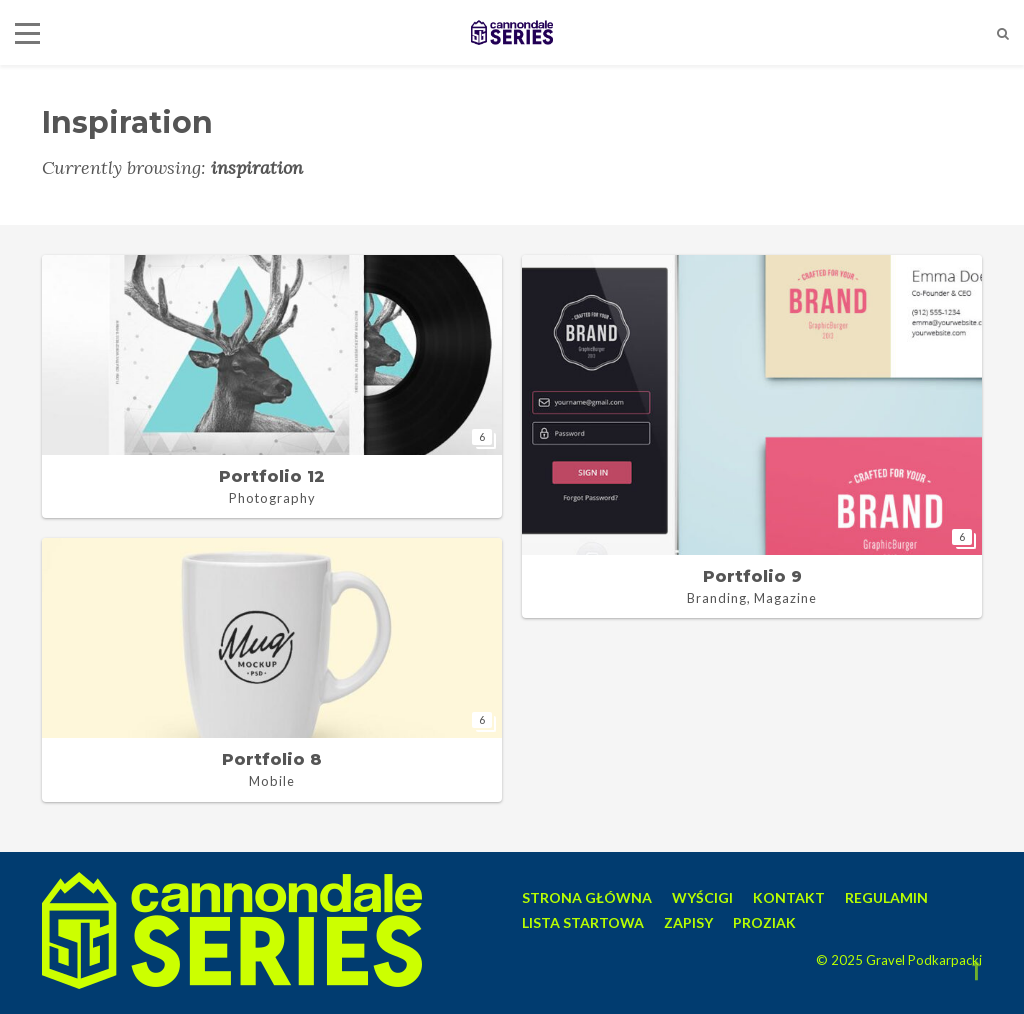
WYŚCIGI (702, 897)
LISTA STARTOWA (583, 922)
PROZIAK (764, 922)
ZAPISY (688, 922)
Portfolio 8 (272, 759)
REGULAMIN (886, 897)
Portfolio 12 (272, 476)
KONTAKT (789, 897)
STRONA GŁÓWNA (587, 897)
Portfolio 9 (752, 576)
